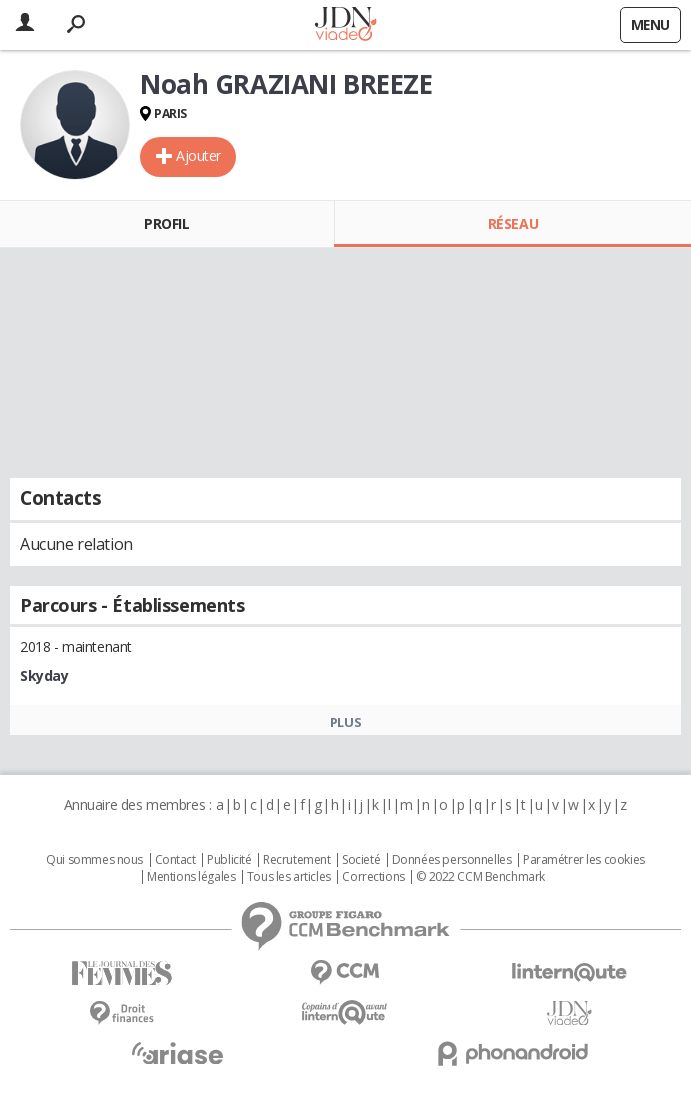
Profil (166, 223)
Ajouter (198, 155)
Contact (175, 860)
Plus (345, 722)
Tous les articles (289, 877)
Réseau (513, 223)
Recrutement (296, 860)
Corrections (373, 877)
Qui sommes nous (94, 860)
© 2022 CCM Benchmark (480, 877)
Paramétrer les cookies (584, 860)
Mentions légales (191, 877)
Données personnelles (452, 860)
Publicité (229, 860)
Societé (361, 860)
